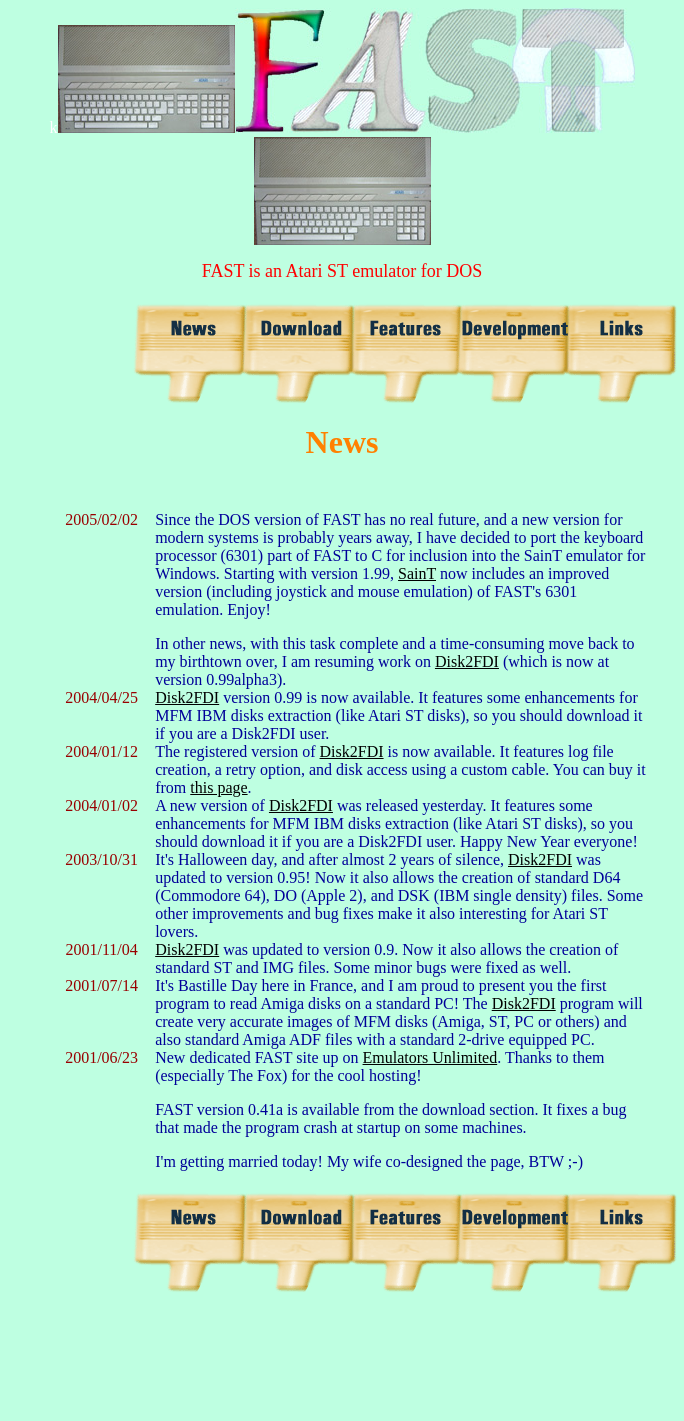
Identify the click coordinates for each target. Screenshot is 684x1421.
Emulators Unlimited (430, 1057)
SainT (417, 573)
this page (218, 787)
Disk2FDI (467, 661)
